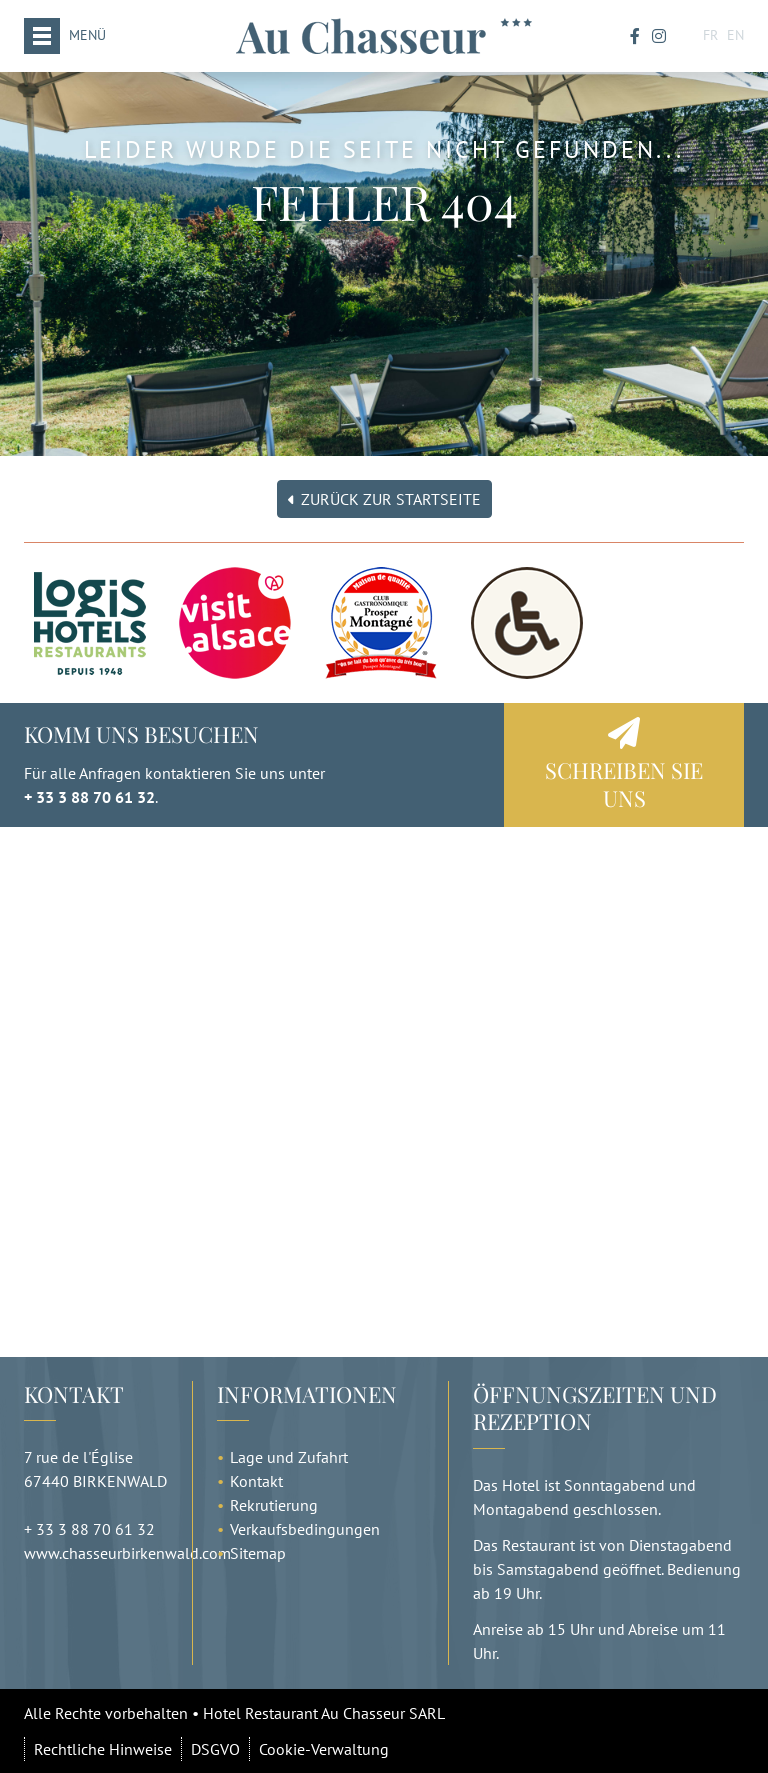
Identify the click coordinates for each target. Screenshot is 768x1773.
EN (735, 35)
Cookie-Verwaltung (324, 1749)
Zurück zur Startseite (384, 499)
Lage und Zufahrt (289, 1457)
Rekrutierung (274, 1505)
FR (710, 35)
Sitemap (258, 1553)
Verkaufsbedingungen (305, 1529)
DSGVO (215, 1749)
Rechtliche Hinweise (103, 1749)
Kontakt (256, 1481)
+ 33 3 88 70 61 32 (89, 797)
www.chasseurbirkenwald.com (127, 1553)
